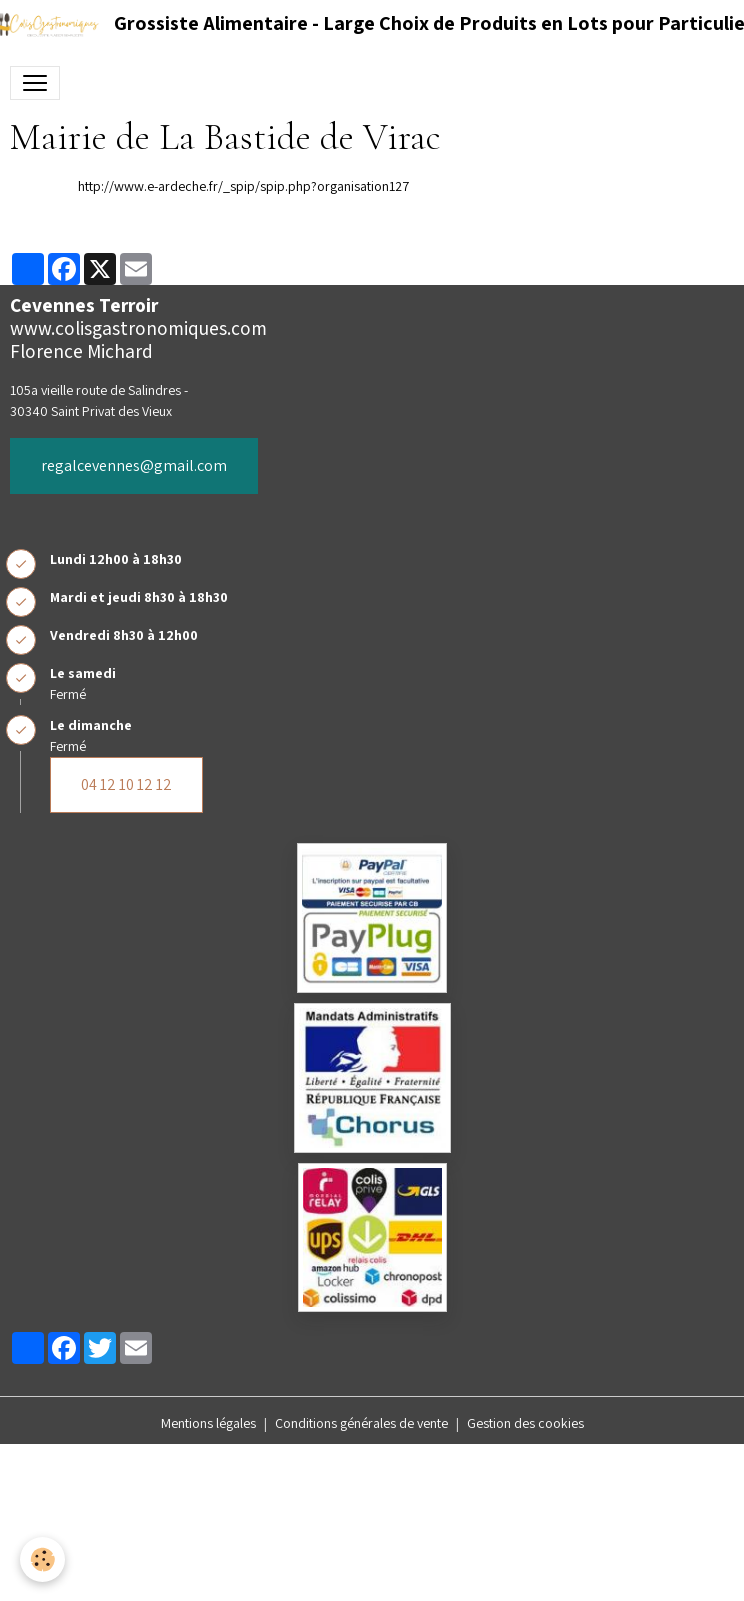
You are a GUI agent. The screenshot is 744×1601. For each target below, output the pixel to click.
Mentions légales (208, 1423)
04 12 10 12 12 (126, 784)
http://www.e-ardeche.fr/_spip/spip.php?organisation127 (243, 186)
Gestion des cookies (525, 1423)
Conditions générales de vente (361, 1423)
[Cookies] (42, 1559)
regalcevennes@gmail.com (134, 465)
